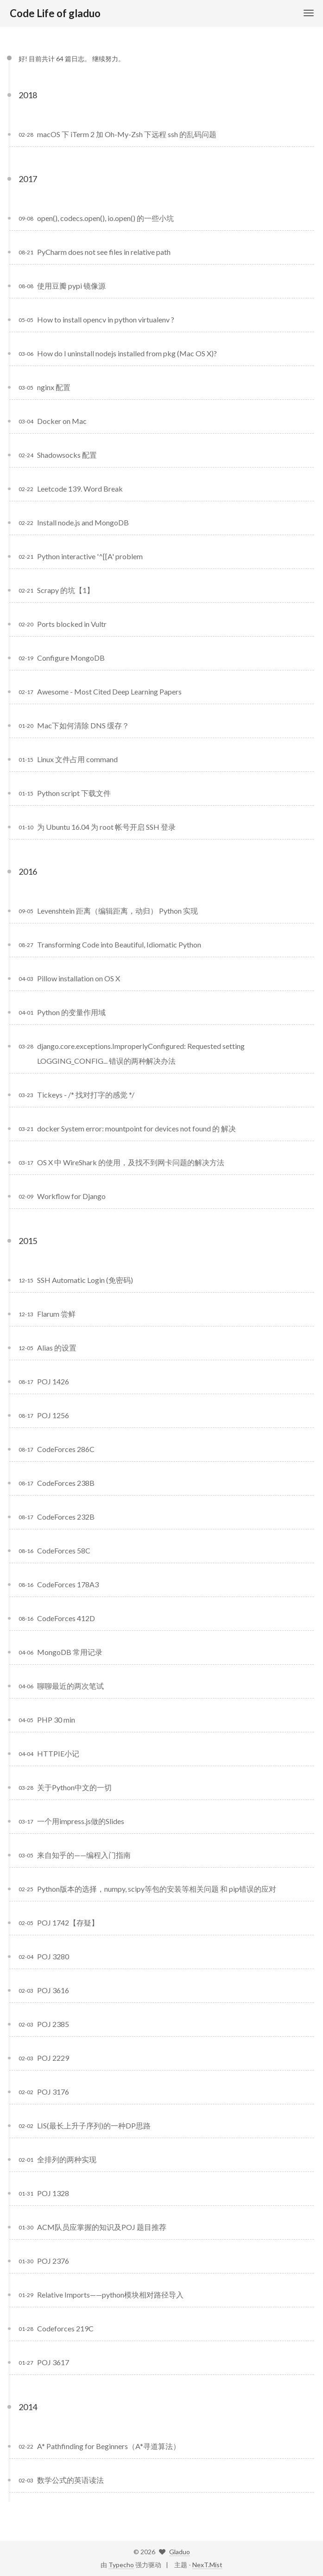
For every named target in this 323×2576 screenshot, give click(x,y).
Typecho (121, 2565)
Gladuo (179, 2552)
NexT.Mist (207, 2565)
